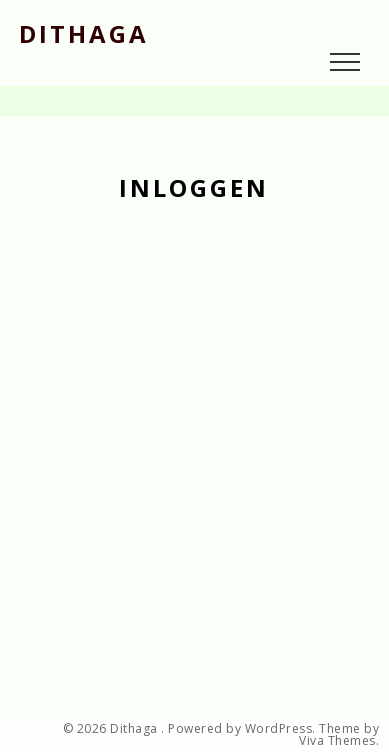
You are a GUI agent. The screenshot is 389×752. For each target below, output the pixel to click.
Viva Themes (337, 741)
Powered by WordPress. (242, 729)
